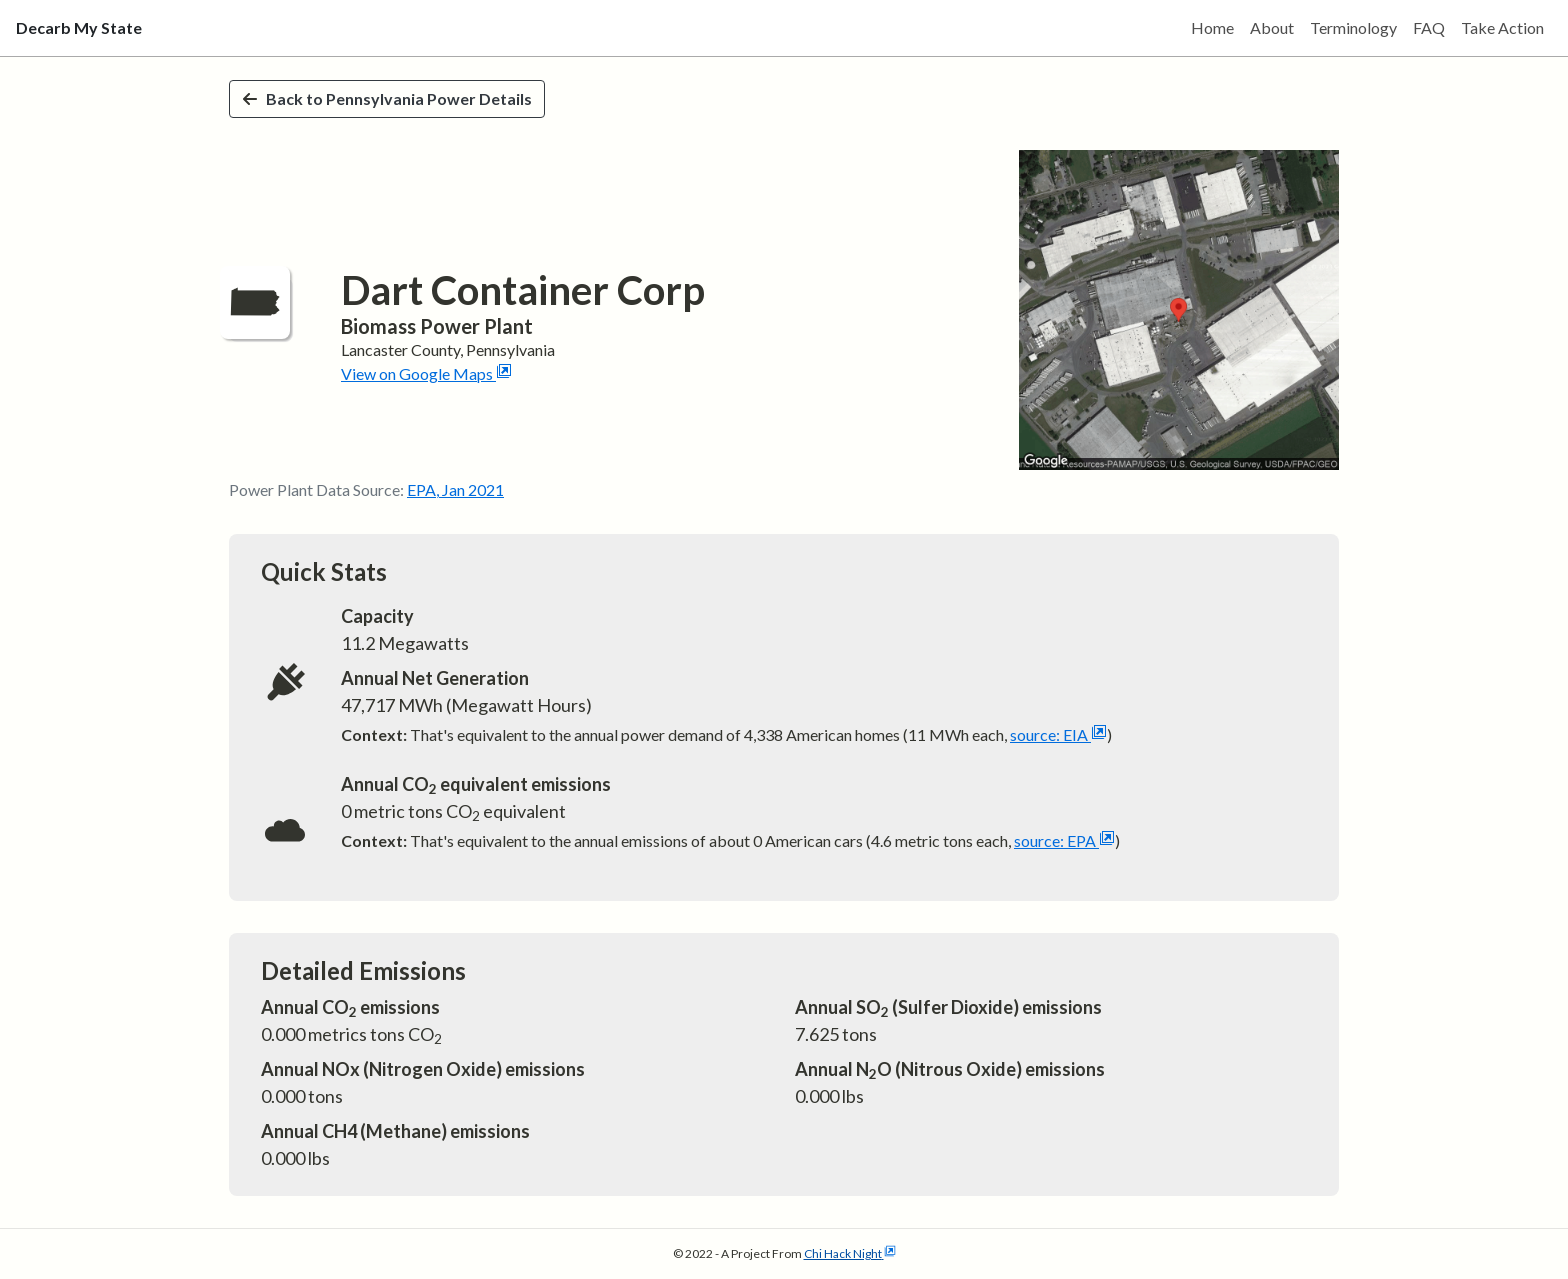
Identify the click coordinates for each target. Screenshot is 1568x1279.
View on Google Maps (426, 373)
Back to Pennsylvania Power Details (387, 98)
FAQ (1429, 27)
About (1272, 27)
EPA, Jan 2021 (455, 489)
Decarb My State (79, 27)
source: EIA (1058, 734)
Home (1212, 27)
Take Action (1502, 27)
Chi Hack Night (850, 1253)
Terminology (1353, 27)
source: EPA (1064, 840)
